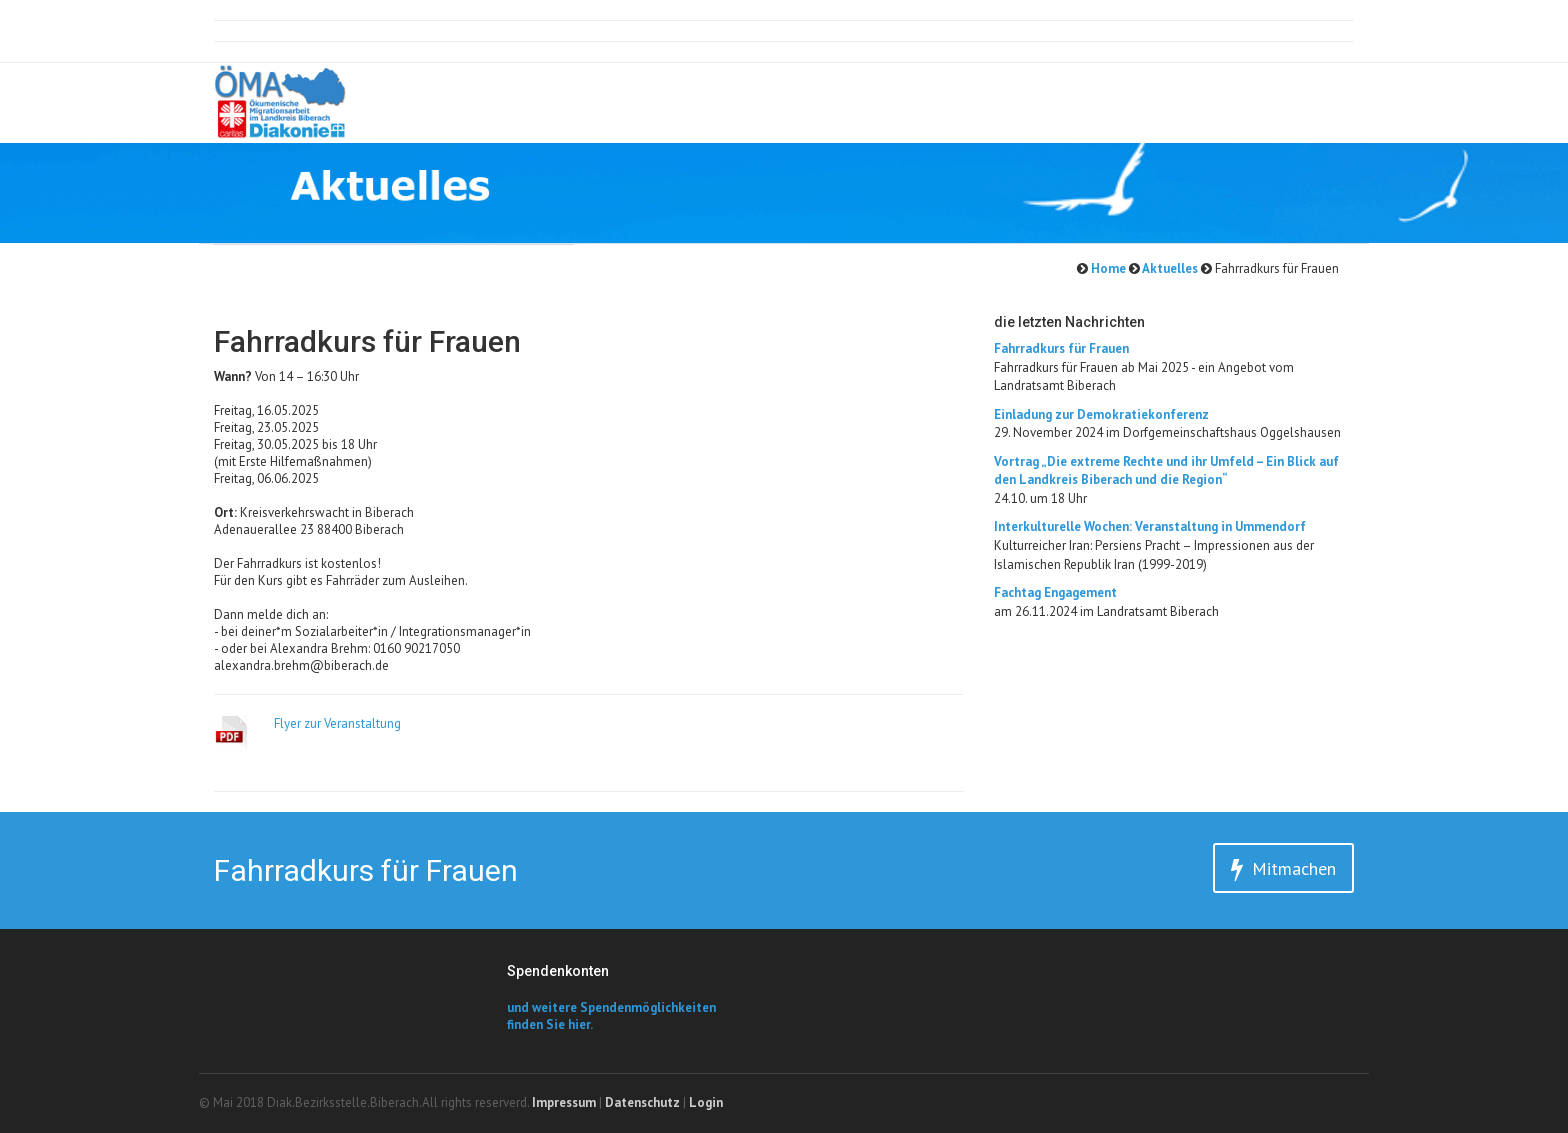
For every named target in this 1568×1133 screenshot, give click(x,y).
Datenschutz (642, 1102)
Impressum (564, 1102)
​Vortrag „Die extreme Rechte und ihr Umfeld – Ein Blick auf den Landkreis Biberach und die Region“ (1166, 471)
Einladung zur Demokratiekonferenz (1101, 414)
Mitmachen (1283, 869)
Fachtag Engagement (1055, 592)
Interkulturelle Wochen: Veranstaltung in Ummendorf (1150, 526)
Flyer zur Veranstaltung (337, 723)
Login (706, 1102)
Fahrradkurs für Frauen (1061, 348)
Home (1107, 268)
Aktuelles (1169, 268)
